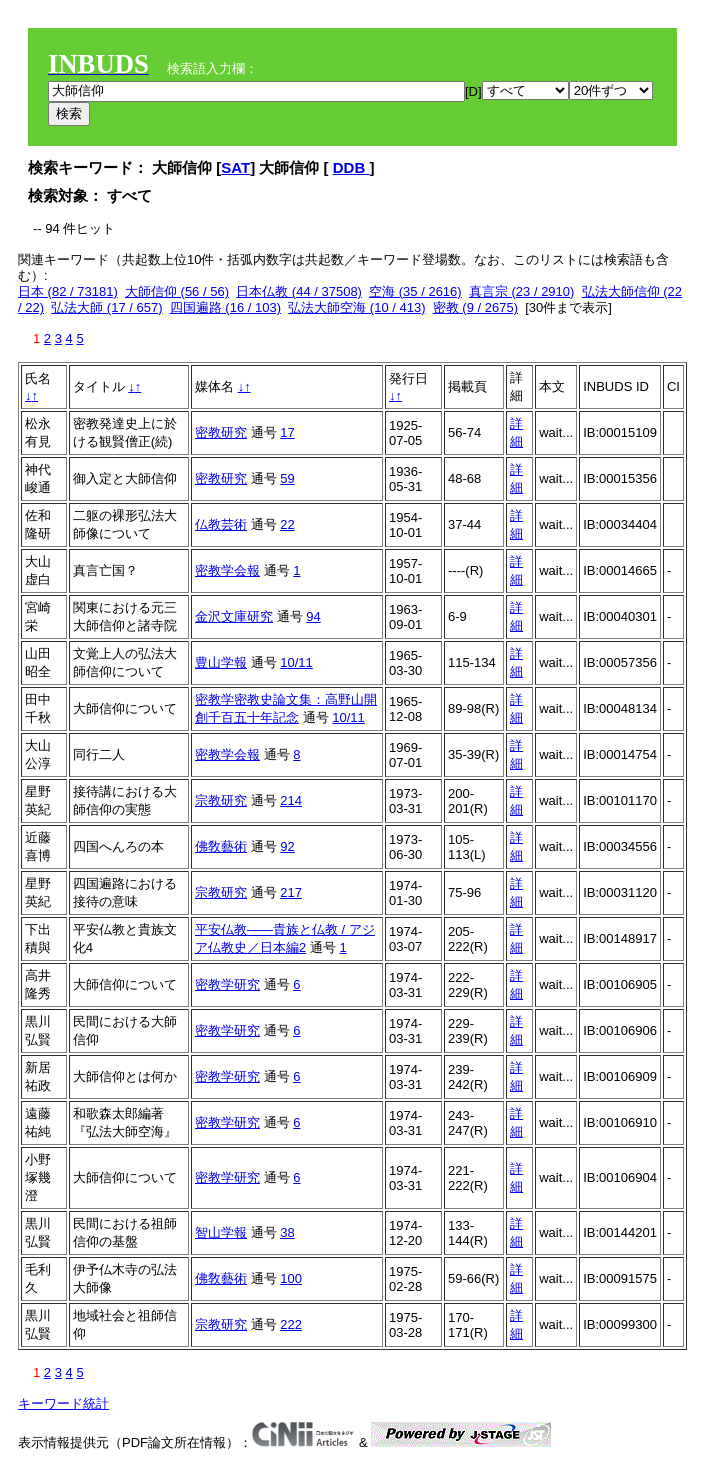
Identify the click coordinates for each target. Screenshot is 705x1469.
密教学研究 (227, 984)
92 (287, 846)
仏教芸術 (221, 524)
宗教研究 (221, 800)
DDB (351, 167)
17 (287, 432)
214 (291, 800)
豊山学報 (221, 662)
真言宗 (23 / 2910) (522, 291)
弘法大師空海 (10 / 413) (356, 307)
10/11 (296, 662)
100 (291, 1278)
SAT (235, 167)
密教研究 (221, 432)
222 (291, 1324)
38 (287, 1232)
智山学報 (221, 1232)
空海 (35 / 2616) (415, 291)
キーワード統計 (63, 1403)
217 (291, 892)
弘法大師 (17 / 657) (106, 307)
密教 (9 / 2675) (475, 307)
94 (313, 616)
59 (287, 478)
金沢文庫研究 (234, 616)
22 (287, 524)
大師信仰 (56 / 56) (177, 291)
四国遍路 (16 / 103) (225, 307)
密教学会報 (227, 570)
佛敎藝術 (221, 846)
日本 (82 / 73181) (68, 291)
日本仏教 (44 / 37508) (299, 291)
